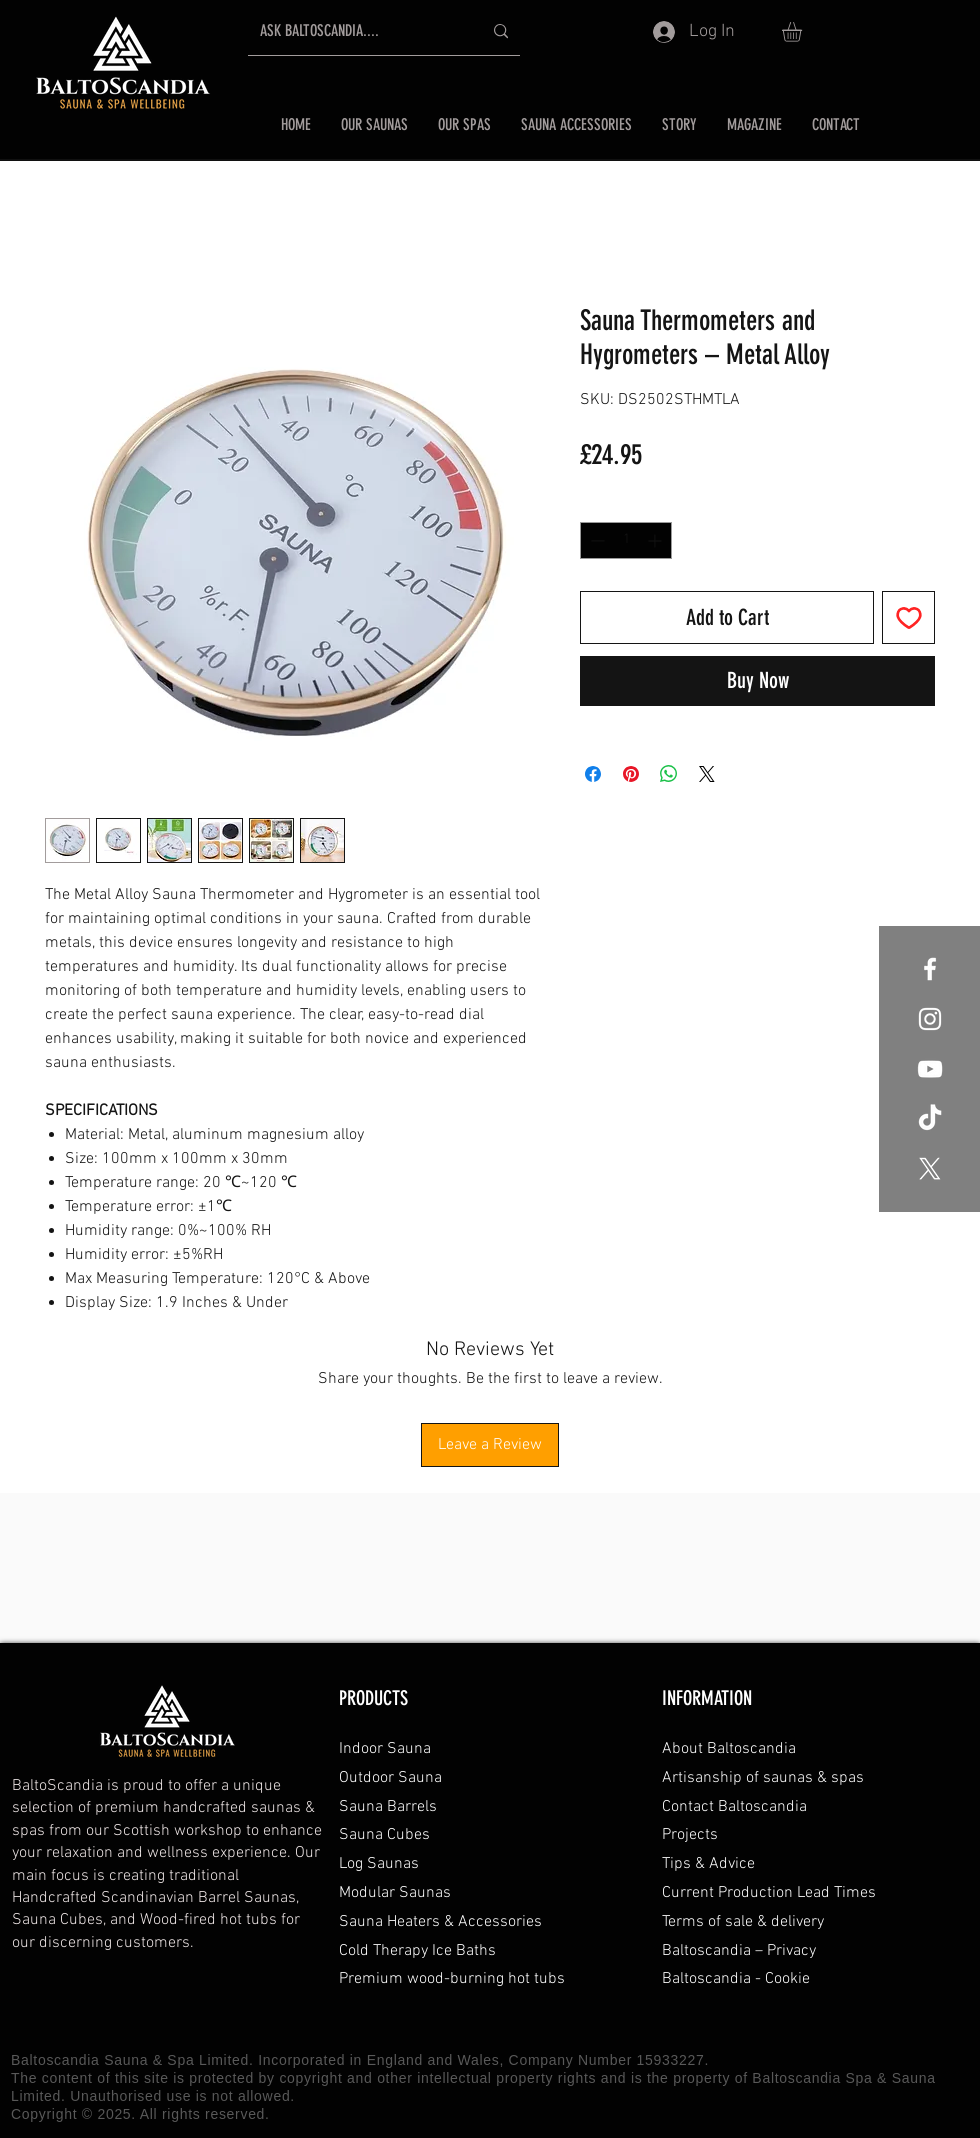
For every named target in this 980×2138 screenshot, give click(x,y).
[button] (803, 32)
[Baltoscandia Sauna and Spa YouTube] (930, 1069)
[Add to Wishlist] (908, 617)
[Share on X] (707, 774)
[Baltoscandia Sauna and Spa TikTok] (930, 1119)
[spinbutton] (626, 540)
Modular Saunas (395, 1893)
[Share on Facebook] (593, 774)
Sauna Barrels (388, 1807)
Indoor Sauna (385, 1749)
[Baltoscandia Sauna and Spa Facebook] (930, 969)
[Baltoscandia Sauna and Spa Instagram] (930, 1019)
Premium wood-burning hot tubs (452, 1979)
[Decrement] (595, 540)
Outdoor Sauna (390, 1778)
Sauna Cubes (384, 1835)
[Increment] (656, 540)
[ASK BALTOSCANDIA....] (356, 31)
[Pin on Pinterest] (631, 774)
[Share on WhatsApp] (669, 774)
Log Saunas (379, 1864)
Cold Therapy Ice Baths (417, 1951)
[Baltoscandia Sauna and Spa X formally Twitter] (930, 1169)
